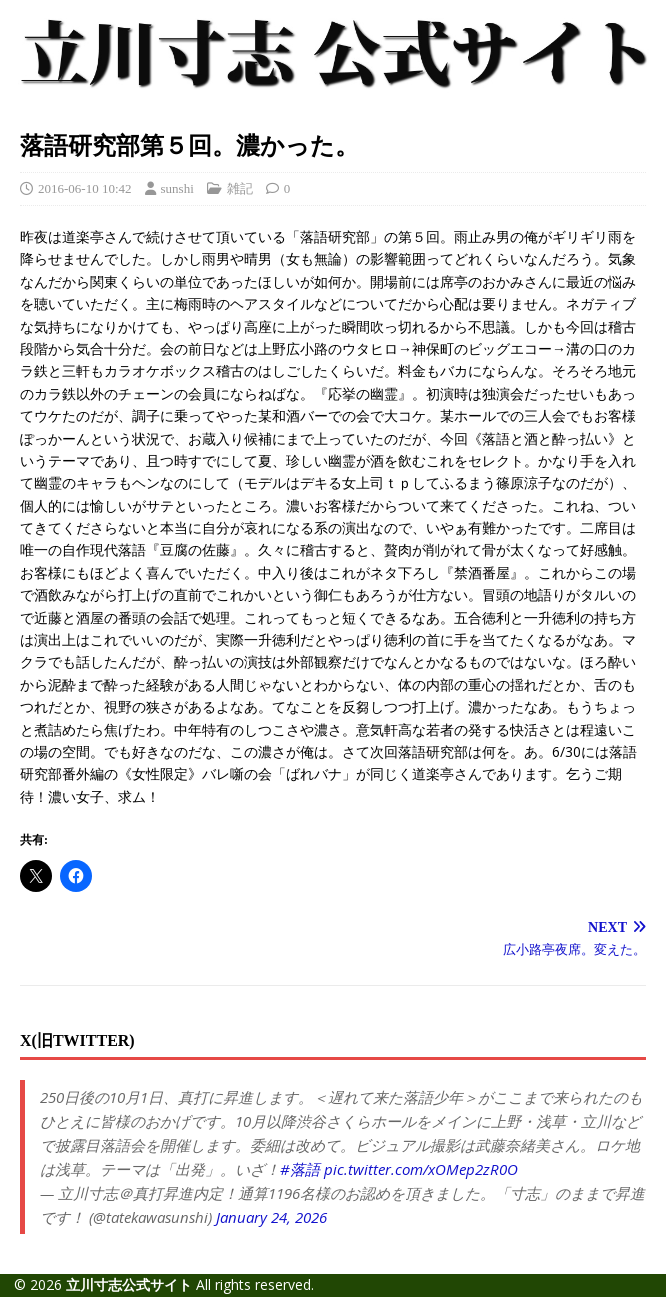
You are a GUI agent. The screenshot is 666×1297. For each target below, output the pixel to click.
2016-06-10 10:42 (85, 188)
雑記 (240, 188)
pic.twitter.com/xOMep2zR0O (421, 1169)
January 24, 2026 (271, 1217)
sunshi (177, 188)
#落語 (300, 1169)
